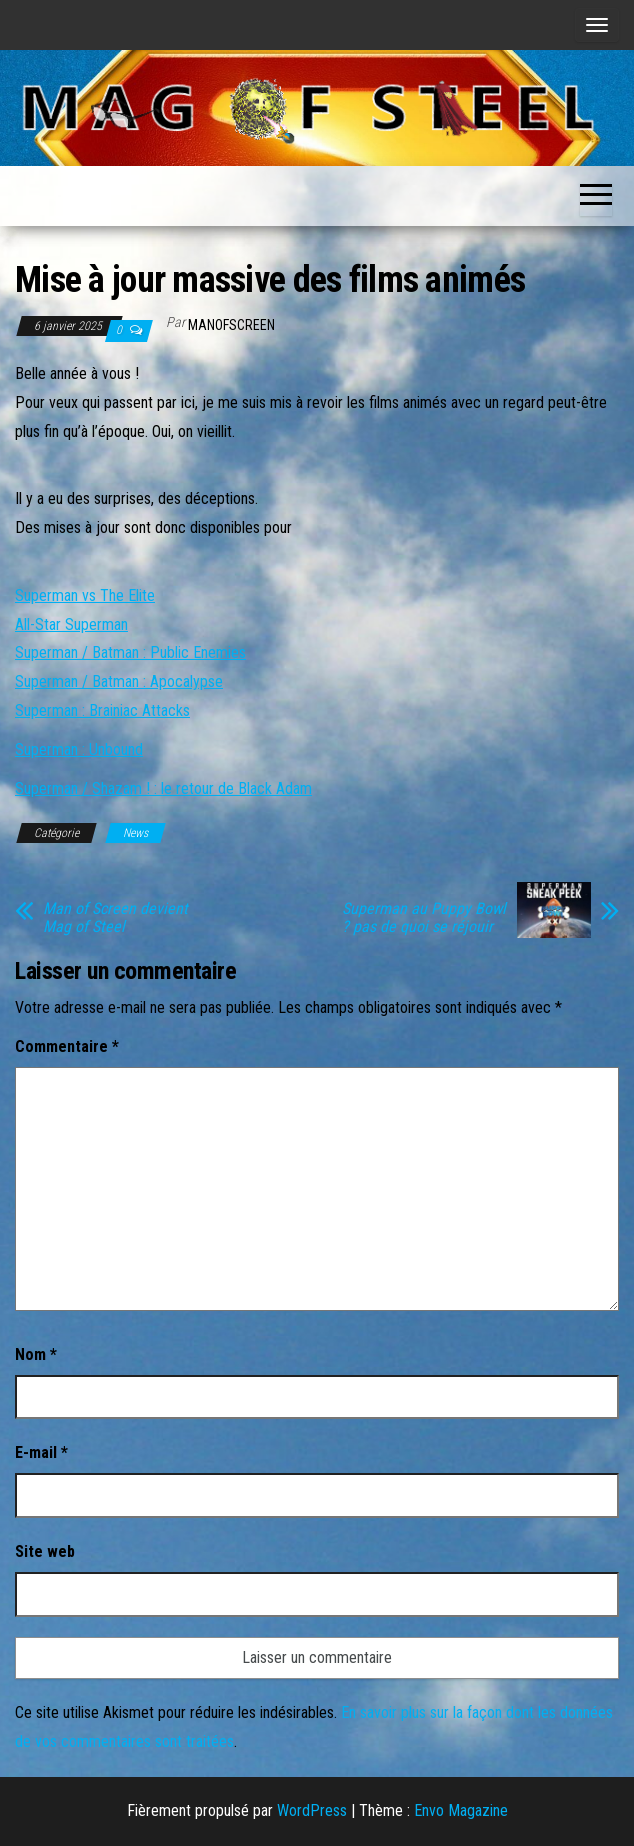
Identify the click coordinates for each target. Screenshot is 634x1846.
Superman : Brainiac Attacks (102, 710)
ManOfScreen (231, 325)
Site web (45, 1551)
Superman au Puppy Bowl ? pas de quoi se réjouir (424, 918)
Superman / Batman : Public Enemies (130, 652)
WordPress (312, 1810)
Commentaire (67, 1046)
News (135, 833)
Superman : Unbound (79, 749)
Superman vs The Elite (85, 595)
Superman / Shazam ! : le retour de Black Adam (163, 788)
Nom (36, 1354)
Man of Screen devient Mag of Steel (115, 918)
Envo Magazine (461, 1810)
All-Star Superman (71, 624)
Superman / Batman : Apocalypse (119, 681)
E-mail (41, 1452)
